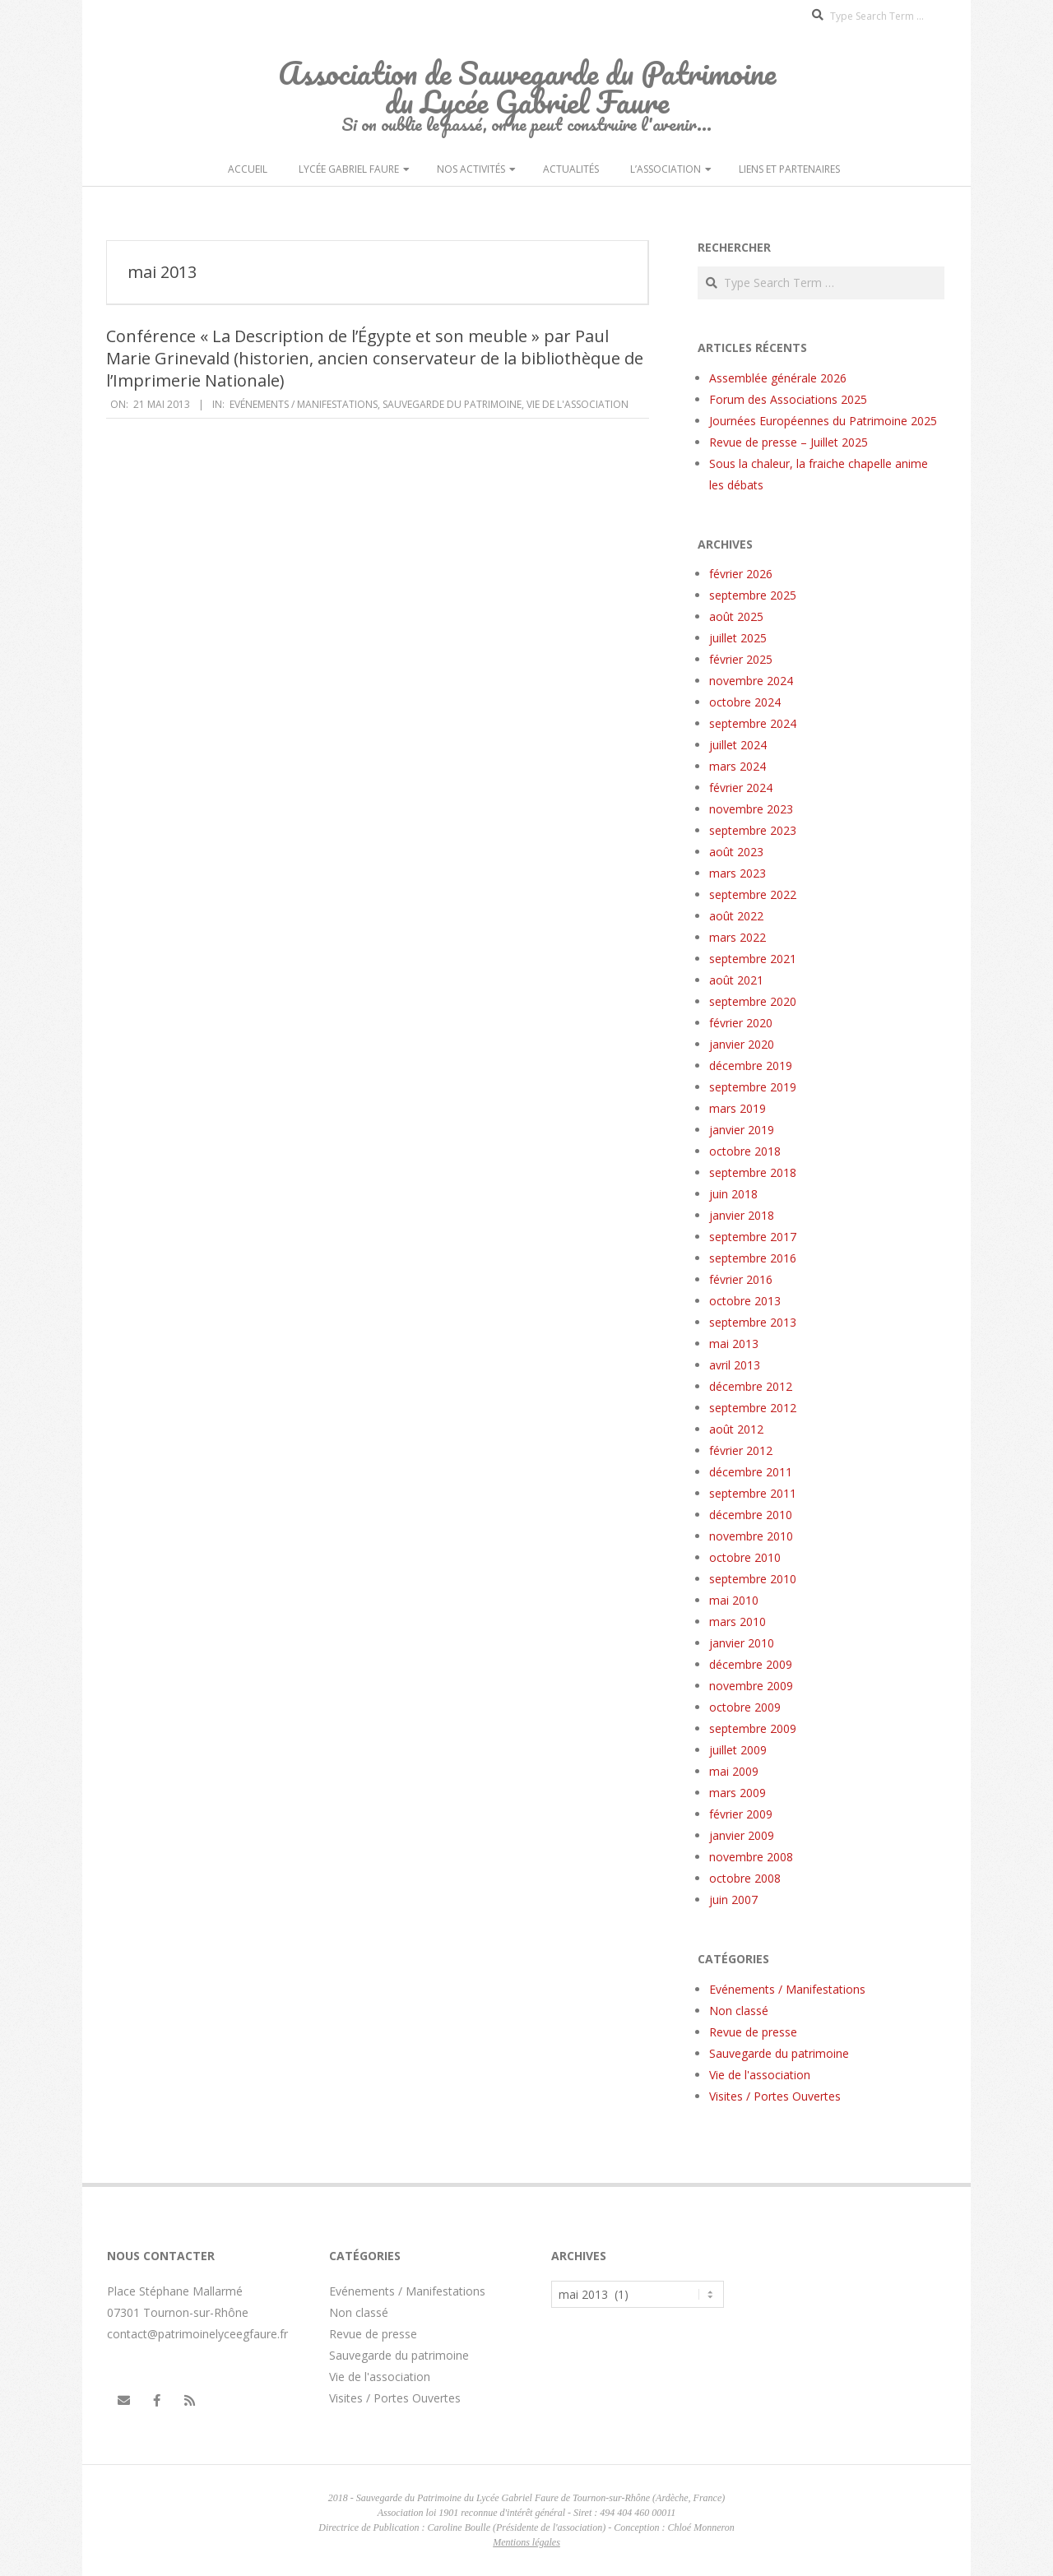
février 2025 (740, 659)
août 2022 (736, 916)
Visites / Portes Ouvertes (775, 2096)
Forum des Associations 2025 (788, 399)
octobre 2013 (745, 1301)
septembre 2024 (752, 723)
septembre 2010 (752, 1579)
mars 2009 (737, 1792)
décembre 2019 (750, 1065)
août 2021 (736, 980)
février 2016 (740, 1279)
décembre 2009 (750, 1664)
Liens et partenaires (789, 169)
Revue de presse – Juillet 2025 (788, 442)
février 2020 (740, 1023)
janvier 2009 (741, 1835)
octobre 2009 (745, 1707)
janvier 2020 (741, 1044)
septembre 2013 (752, 1322)
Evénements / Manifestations (304, 404)
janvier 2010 (741, 1643)
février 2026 (740, 573)
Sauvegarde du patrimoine (452, 404)
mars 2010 (737, 1621)
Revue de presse (753, 2032)
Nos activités (471, 169)
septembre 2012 (752, 1407)
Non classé (738, 2010)
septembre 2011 (752, 1493)
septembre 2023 (752, 830)
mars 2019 (737, 1108)
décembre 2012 (750, 1386)
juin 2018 (733, 1194)
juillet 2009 (738, 1750)
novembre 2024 (751, 680)
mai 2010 (733, 1600)
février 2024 (740, 787)
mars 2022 (737, 937)
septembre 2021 (752, 958)
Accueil (247, 169)
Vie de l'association (577, 404)
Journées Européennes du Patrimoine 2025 (823, 421)
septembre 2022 (752, 894)
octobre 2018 (745, 1151)
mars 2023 (737, 873)
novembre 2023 (751, 809)
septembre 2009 (752, 1728)
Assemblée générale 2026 (778, 378)
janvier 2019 (741, 1129)
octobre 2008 (745, 1878)
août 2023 (736, 851)
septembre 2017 (752, 1236)
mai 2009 (733, 1771)
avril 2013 (734, 1365)
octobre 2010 (745, 1557)
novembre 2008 (751, 1857)
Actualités (571, 169)
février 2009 (740, 1814)
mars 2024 (737, 766)
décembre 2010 (750, 1514)
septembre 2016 (752, 1258)
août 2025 (736, 616)
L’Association (665, 169)
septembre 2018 (752, 1172)
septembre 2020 (752, 1001)
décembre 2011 (750, 1472)
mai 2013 (733, 1343)
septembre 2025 (752, 595)
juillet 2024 (738, 745)
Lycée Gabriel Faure (349, 169)
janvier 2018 (741, 1215)
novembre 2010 (751, 1536)
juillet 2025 (738, 638)
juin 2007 (733, 1899)
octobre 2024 (745, 702)
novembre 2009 (751, 1685)
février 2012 (740, 1450)
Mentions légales (526, 2542)
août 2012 (736, 1429)
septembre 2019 (752, 1087)
